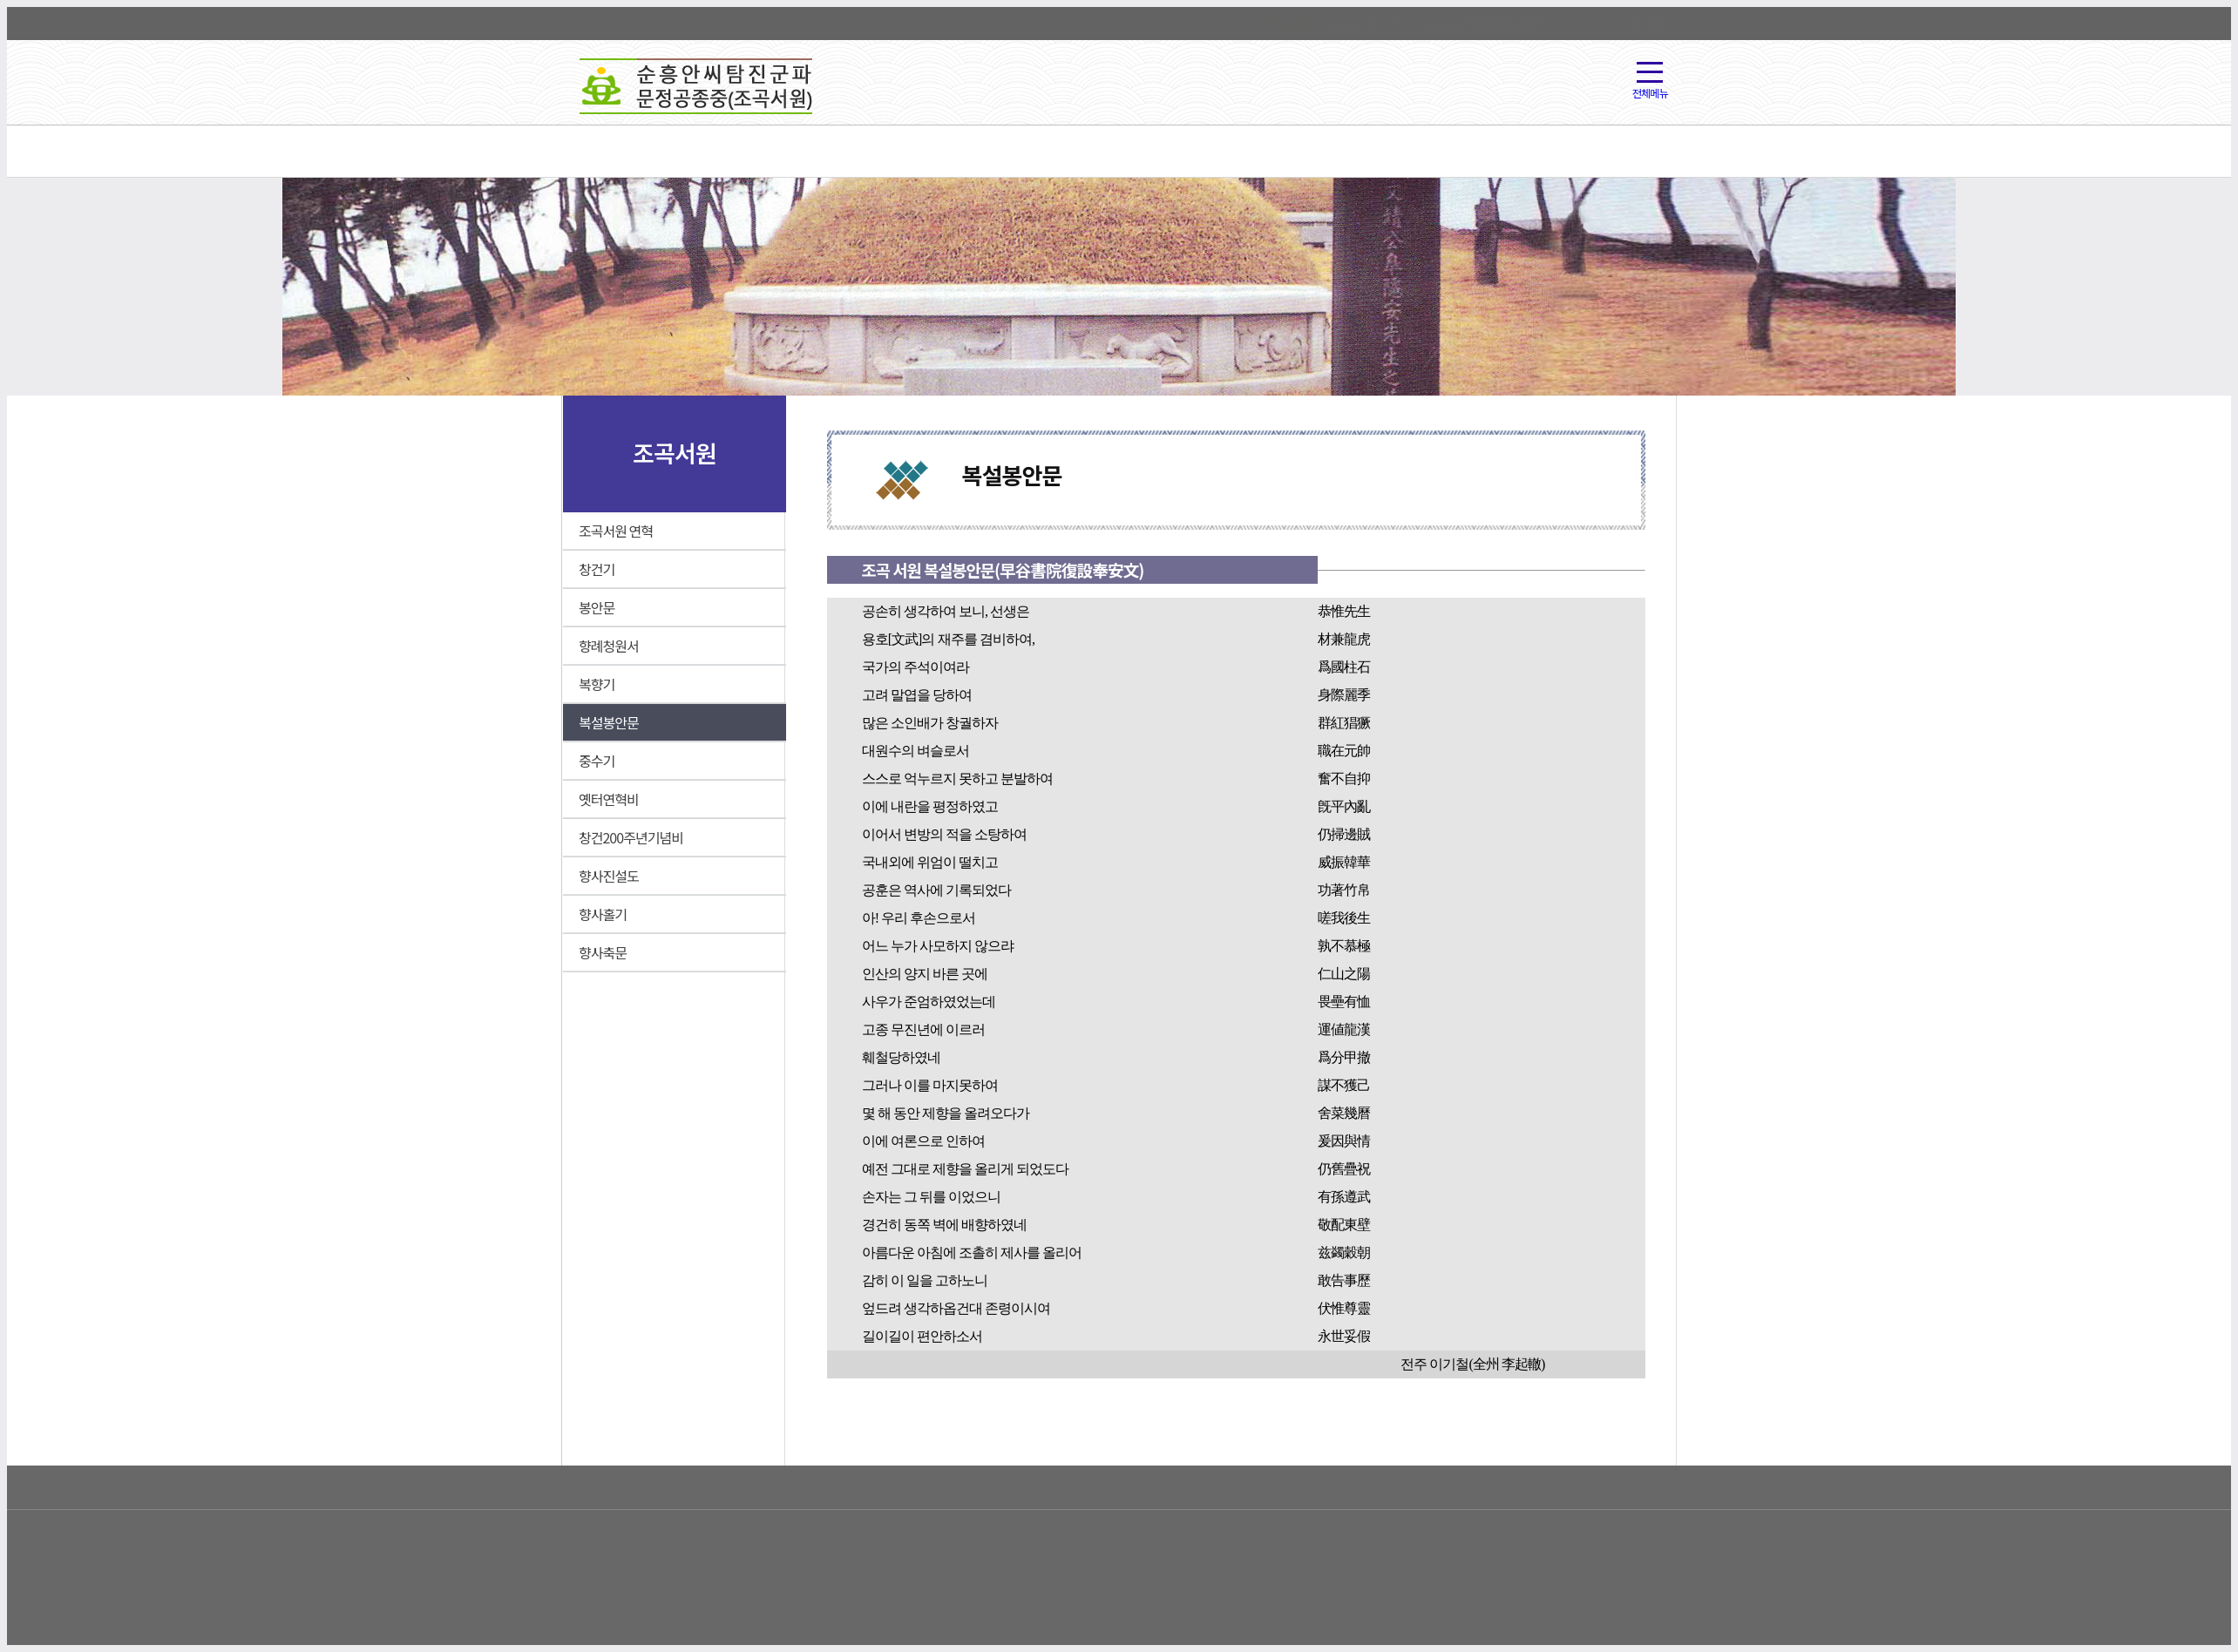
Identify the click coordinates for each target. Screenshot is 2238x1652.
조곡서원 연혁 (616, 530)
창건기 (596, 569)
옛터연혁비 (609, 799)
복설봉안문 (609, 722)
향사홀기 (603, 914)
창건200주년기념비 (631, 837)
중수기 (596, 760)
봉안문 (596, 607)
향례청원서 (609, 645)
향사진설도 (609, 875)
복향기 (596, 684)
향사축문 (603, 952)
